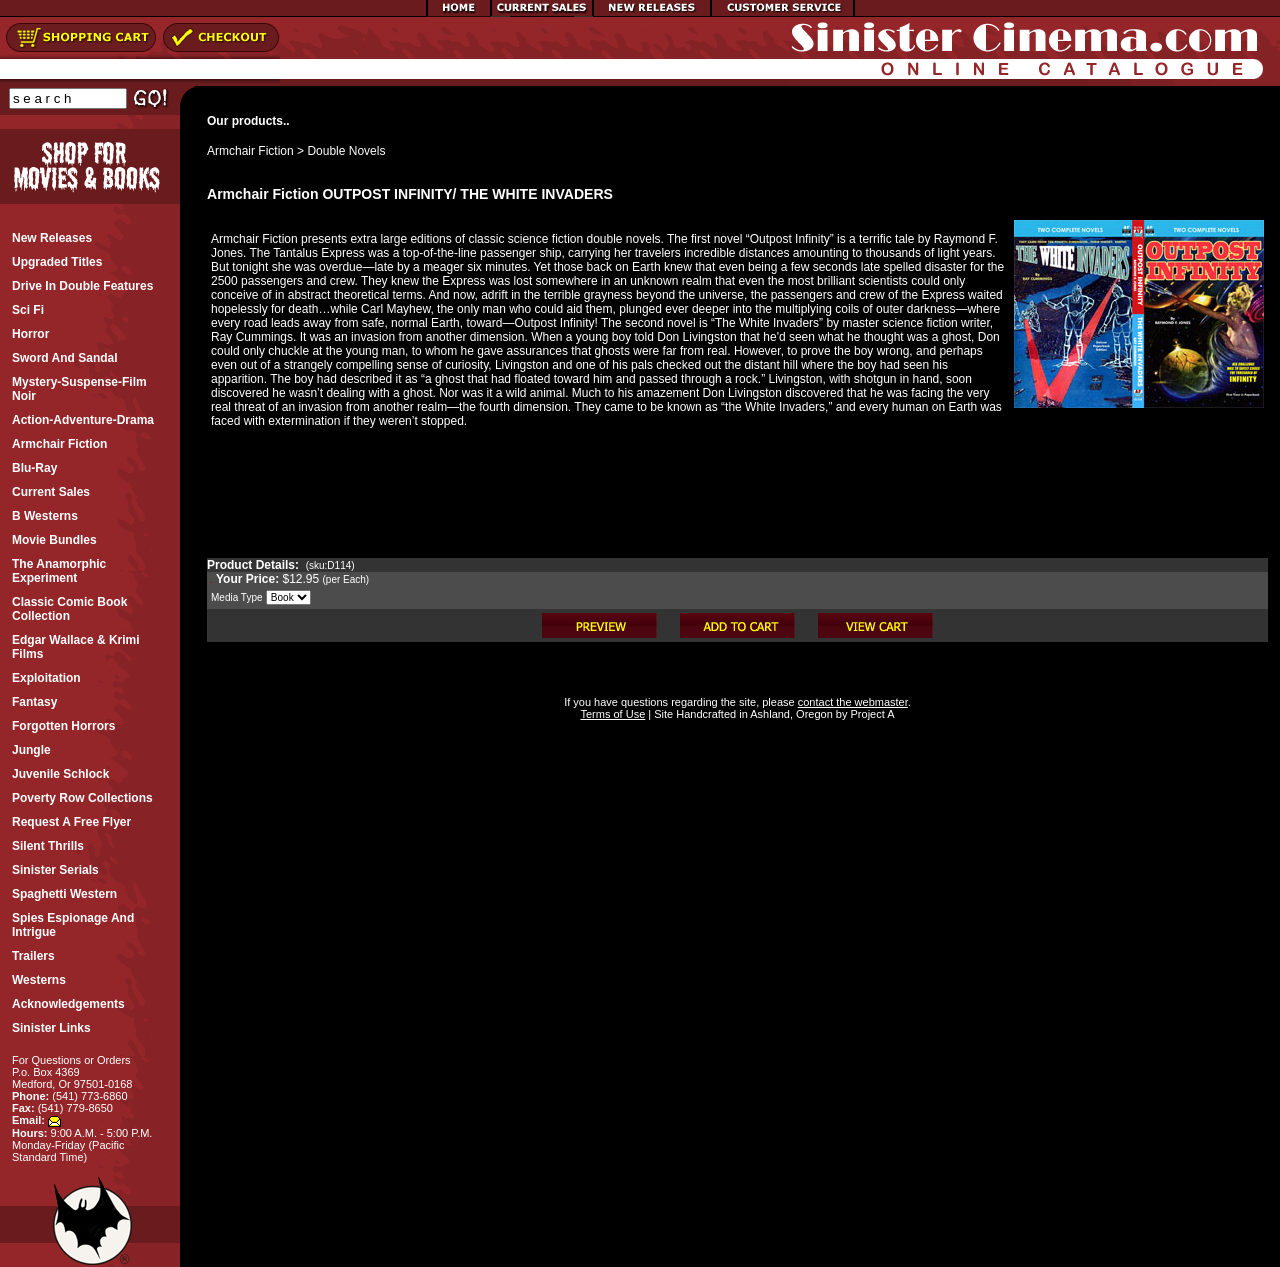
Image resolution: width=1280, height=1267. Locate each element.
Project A (870, 714)
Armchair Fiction (250, 151)
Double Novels (346, 151)
